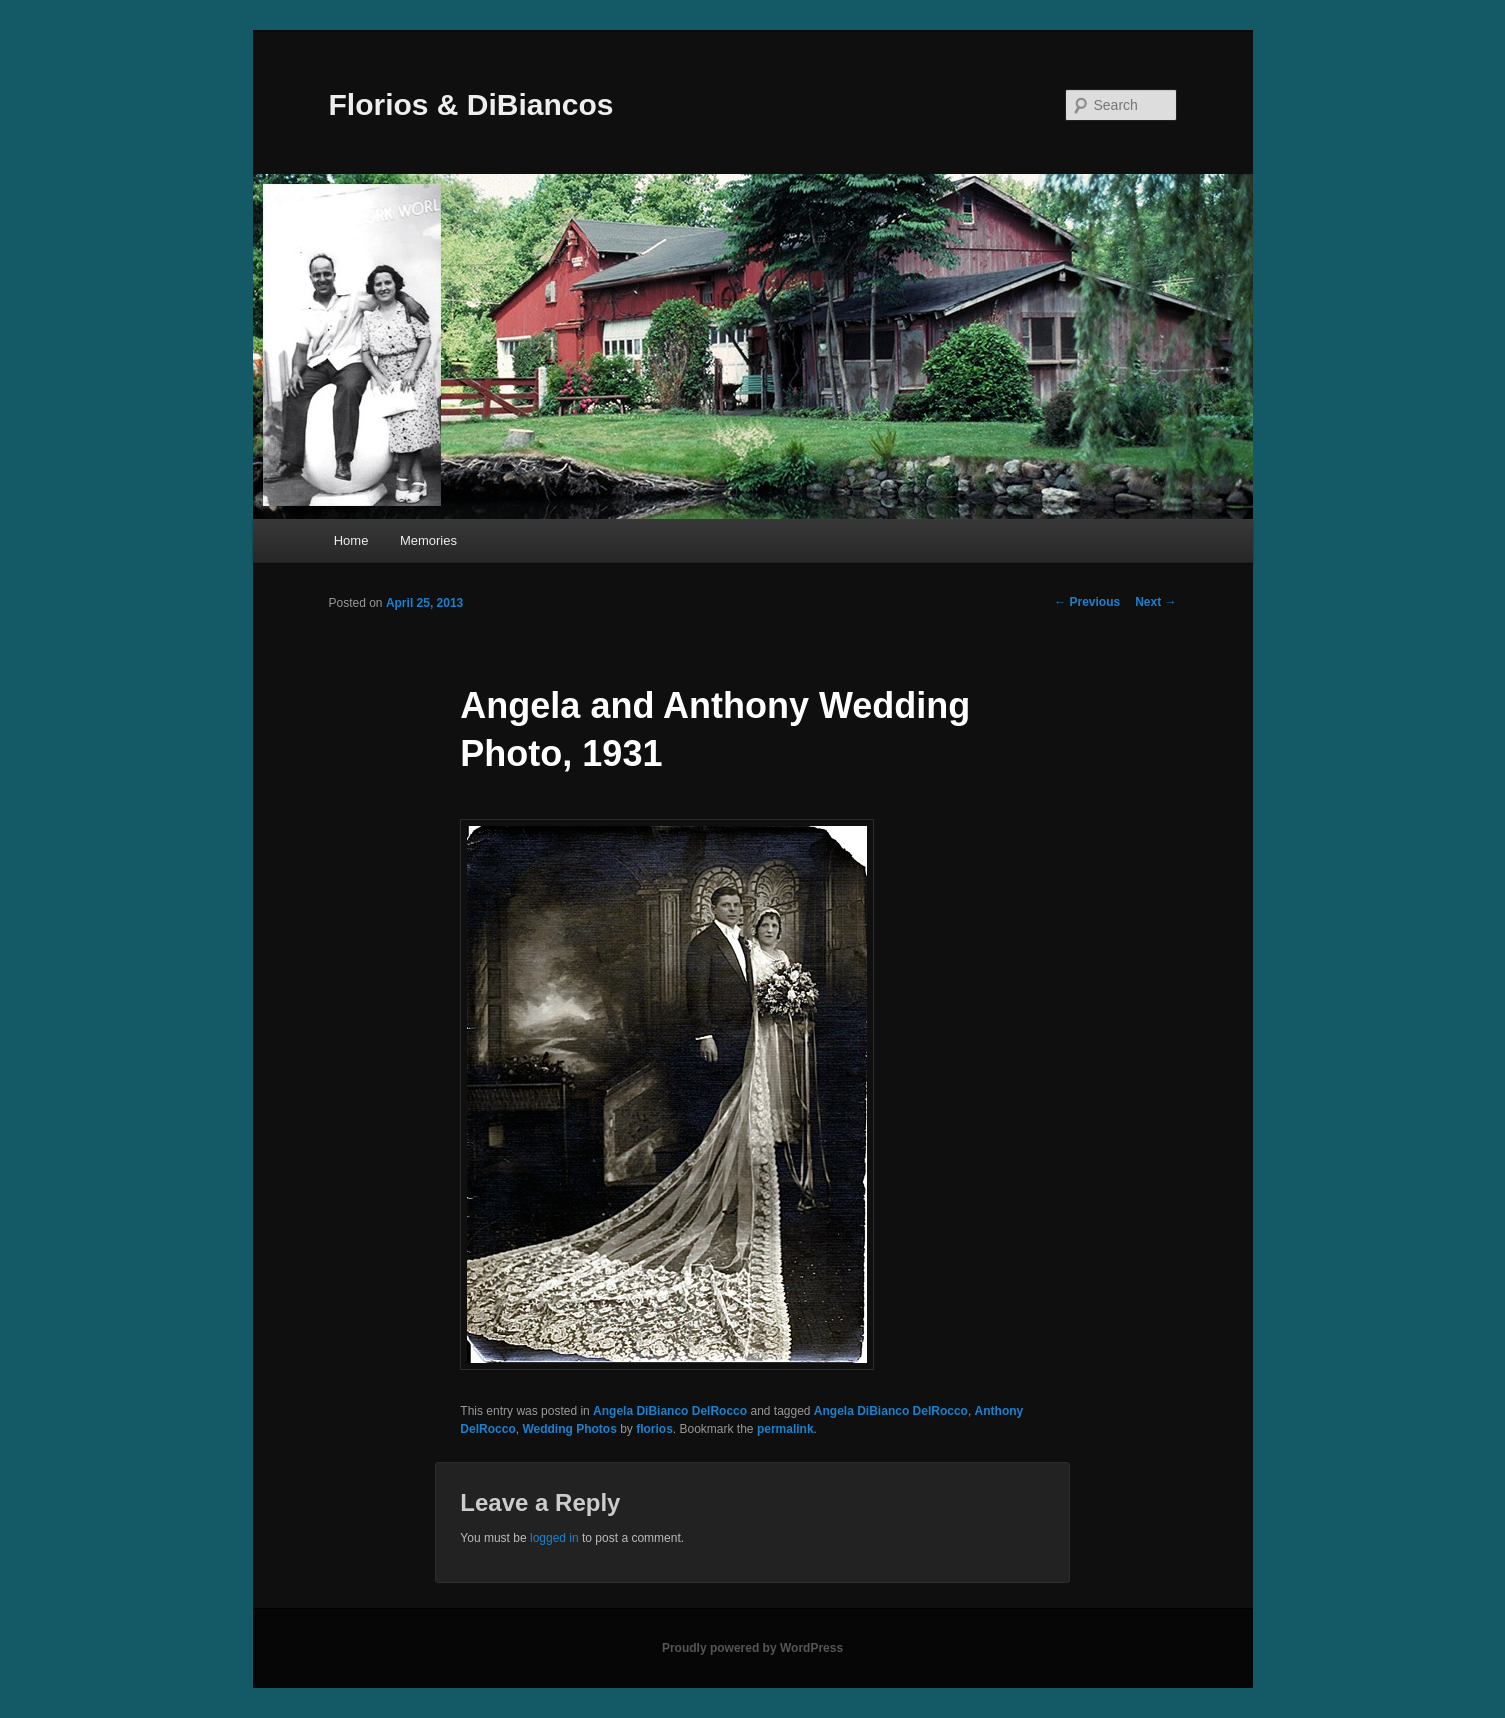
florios (654, 1429)
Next (1155, 602)
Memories (428, 540)
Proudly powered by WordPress (752, 1648)
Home (351, 540)
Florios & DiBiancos (471, 104)
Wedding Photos (569, 1429)
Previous (1087, 602)
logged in (554, 1538)
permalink (785, 1429)
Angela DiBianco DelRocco (670, 1411)
